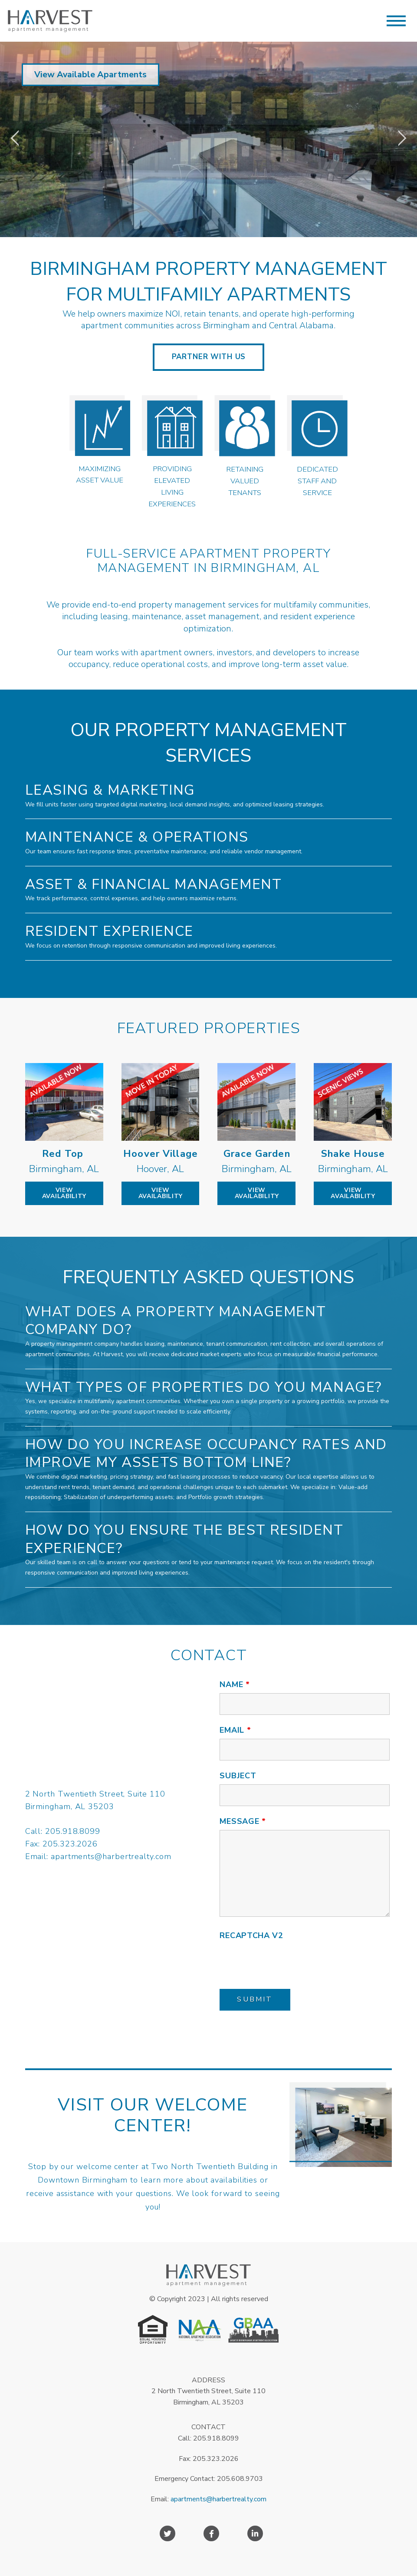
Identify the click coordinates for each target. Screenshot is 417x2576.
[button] (396, 21)
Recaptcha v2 (251, 1935)
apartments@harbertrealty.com (111, 1856)
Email (235, 1730)
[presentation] (285, 1961)
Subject (238, 1775)
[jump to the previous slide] (15, 139)
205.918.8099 (72, 1831)
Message (243, 1821)
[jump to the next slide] (402, 139)
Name (235, 1684)
